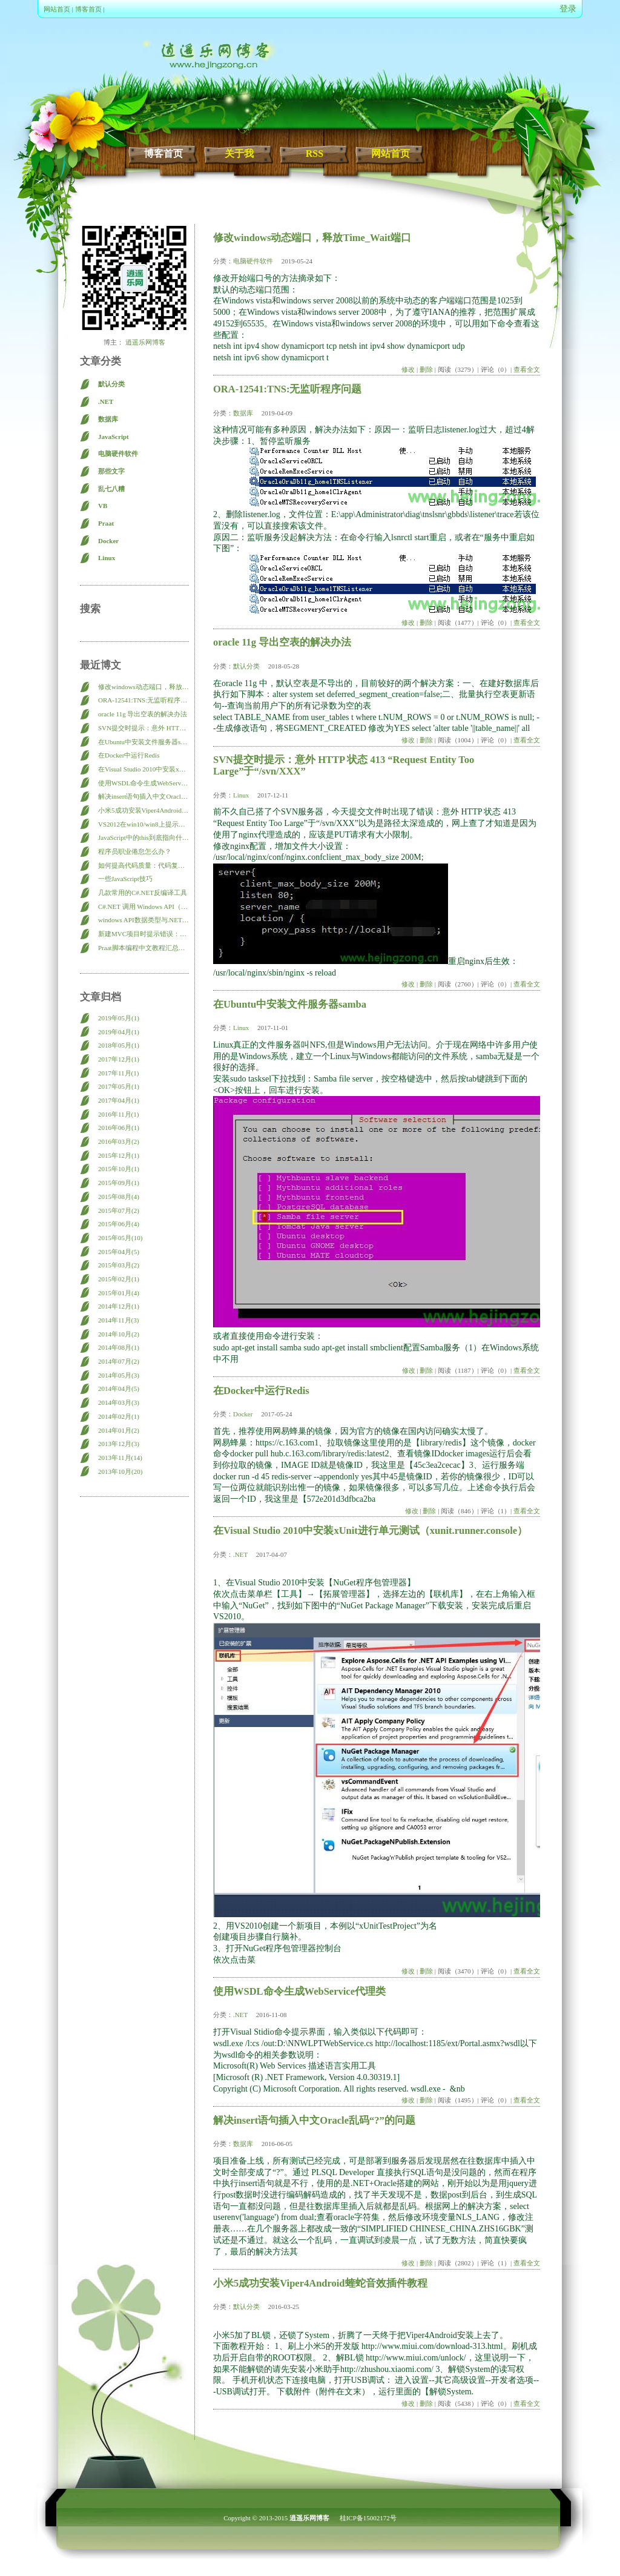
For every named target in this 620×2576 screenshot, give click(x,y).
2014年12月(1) (118, 1306)
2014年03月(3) (118, 1402)
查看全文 (526, 369)
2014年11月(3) (118, 1320)
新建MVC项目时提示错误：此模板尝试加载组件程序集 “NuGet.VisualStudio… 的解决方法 (143, 933)
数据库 (108, 419)
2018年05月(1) (118, 1045)
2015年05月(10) (120, 1237)
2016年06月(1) (118, 1127)
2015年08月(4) (118, 1196)
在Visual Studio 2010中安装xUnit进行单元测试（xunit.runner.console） (143, 769)
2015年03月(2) (118, 1265)
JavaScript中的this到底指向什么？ (143, 837)
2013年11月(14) (120, 1457)
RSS (314, 153)
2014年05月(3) (118, 1375)
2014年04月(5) (118, 1388)
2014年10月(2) (118, 1334)
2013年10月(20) (120, 1471)
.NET (105, 401)
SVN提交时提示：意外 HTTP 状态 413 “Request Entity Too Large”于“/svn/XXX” (143, 728)
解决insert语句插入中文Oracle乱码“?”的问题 (143, 796)
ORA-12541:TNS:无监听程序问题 (143, 700)
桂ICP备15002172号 (368, 2518)
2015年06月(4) (118, 1223)
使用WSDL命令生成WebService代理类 (143, 783)
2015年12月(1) (118, 1155)
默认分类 (111, 384)
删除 (426, 369)
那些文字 (111, 471)
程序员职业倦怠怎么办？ (134, 851)
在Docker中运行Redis (128, 755)
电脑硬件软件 (118, 453)
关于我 (239, 153)
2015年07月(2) (118, 1210)
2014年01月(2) (118, 1430)
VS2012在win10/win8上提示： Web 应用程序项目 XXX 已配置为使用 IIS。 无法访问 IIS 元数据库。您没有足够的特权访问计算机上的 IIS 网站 (143, 824)
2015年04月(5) (118, 1251)
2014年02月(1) (118, 1416)
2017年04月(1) (118, 1100)
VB (102, 505)
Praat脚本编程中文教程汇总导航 (143, 947)
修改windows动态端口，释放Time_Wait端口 (143, 686)
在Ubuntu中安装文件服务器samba (143, 741)
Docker (108, 540)
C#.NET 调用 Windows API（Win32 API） (143, 906)
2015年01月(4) (118, 1292)
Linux (106, 557)
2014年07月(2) (118, 1361)
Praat (106, 523)
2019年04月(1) (118, 1031)
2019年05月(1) (118, 1018)
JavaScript (113, 436)
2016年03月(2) (118, 1141)
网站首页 (57, 9)
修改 (408, 369)
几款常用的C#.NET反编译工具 (142, 892)
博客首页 (88, 9)
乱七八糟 (111, 488)
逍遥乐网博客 (144, 342)
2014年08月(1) (118, 1347)
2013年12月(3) (118, 1443)
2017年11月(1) (118, 1073)
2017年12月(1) (118, 1059)
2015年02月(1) (118, 1279)
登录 (567, 8)
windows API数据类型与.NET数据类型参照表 (143, 919)
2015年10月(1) (118, 1168)
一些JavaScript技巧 (125, 878)
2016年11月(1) (118, 1114)
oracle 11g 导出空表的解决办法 (142, 714)
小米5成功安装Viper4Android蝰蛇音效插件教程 (143, 810)
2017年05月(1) (118, 1086)
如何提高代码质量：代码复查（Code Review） (143, 865)
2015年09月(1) (118, 1182)
